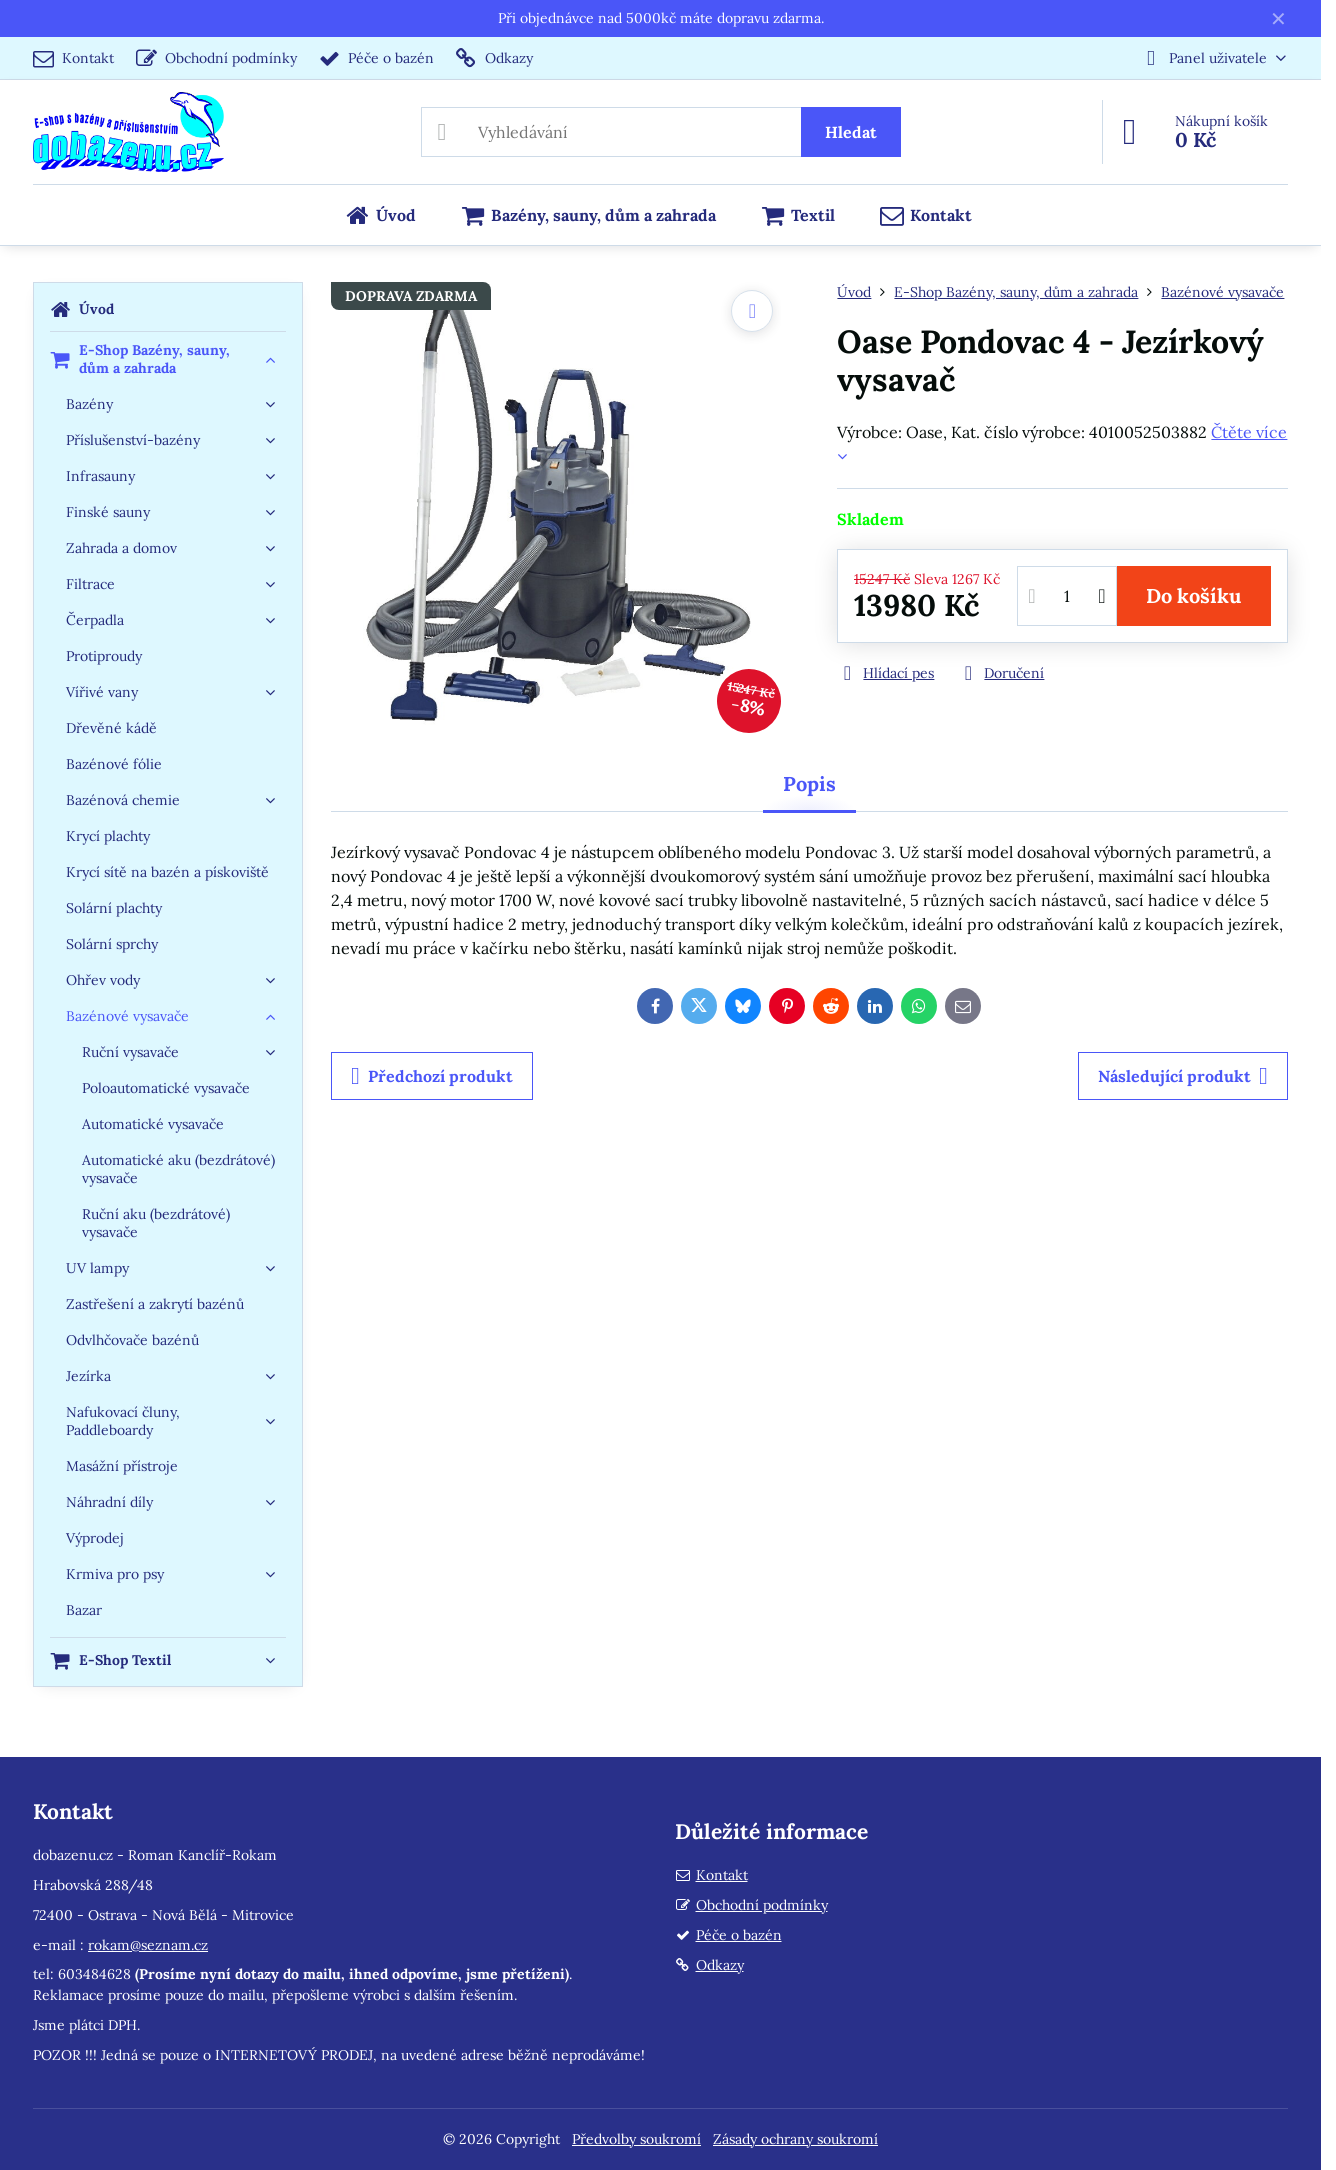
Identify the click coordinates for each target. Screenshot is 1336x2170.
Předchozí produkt (432, 1076)
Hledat (851, 132)
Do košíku (1193, 595)
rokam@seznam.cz (148, 1945)
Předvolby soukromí (636, 2139)
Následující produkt (1183, 1076)
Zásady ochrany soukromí (795, 2139)
